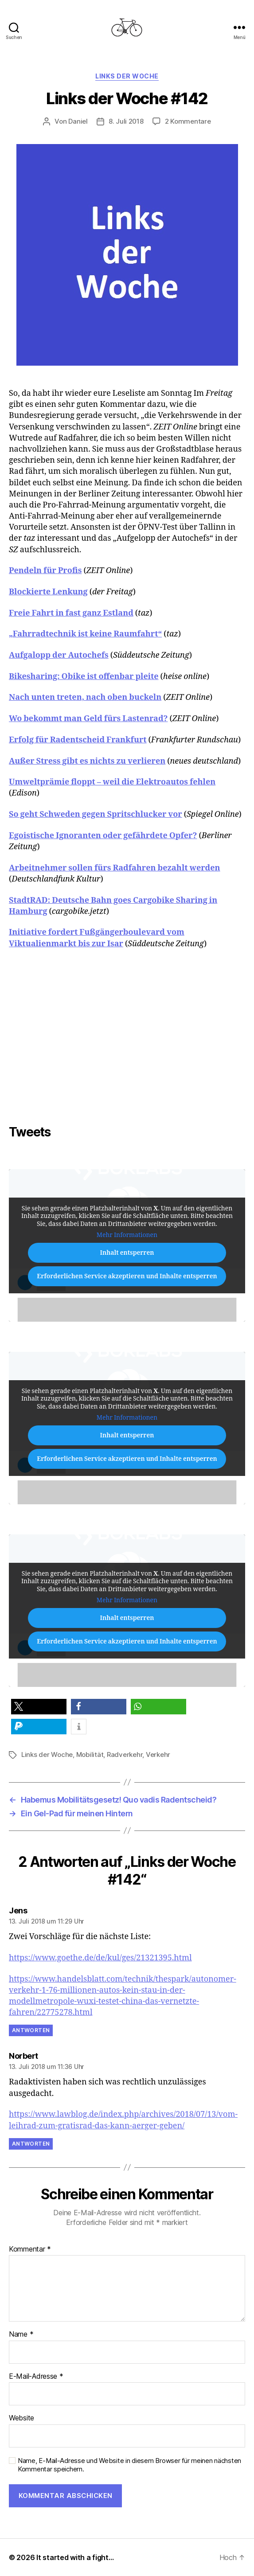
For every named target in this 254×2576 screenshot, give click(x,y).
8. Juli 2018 (126, 121)
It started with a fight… (75, 2557)
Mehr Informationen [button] (127, 1235)
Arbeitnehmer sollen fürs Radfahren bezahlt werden (114, 868)
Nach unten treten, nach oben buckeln (85, 697)
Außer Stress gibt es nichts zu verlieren (87, 761)
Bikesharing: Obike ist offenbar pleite (84, 676)
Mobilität (90, 1754)
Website (21, 2418)
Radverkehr (124, 1754)
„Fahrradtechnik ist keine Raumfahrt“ (85, 634)
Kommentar (30, 2249)
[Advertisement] (131, 1044)
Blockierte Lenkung (48, 592)
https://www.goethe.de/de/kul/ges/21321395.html (100, 1958)
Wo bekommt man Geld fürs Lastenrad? (88, 719)
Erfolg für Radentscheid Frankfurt (78, 740)
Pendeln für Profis (45, 571)
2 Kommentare (188, 121)
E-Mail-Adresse (36, 2377)
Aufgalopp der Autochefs (59, 655)
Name (21, 2334)
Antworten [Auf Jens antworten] (31, 2030)
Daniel (77, 121)
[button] (38, 1706)
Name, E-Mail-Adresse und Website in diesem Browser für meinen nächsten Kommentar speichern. (129, 2465)
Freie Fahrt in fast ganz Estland (71, 613)
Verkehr (158, 1754)
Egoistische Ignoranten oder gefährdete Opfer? (103, 836)
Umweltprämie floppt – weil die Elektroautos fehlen (112, 782)
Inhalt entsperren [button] (127, 1252)
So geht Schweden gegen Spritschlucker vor (95, 814)
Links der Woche (127, 76)
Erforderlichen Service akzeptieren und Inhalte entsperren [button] (127, 1276)
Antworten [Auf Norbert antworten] (31, 2143)
